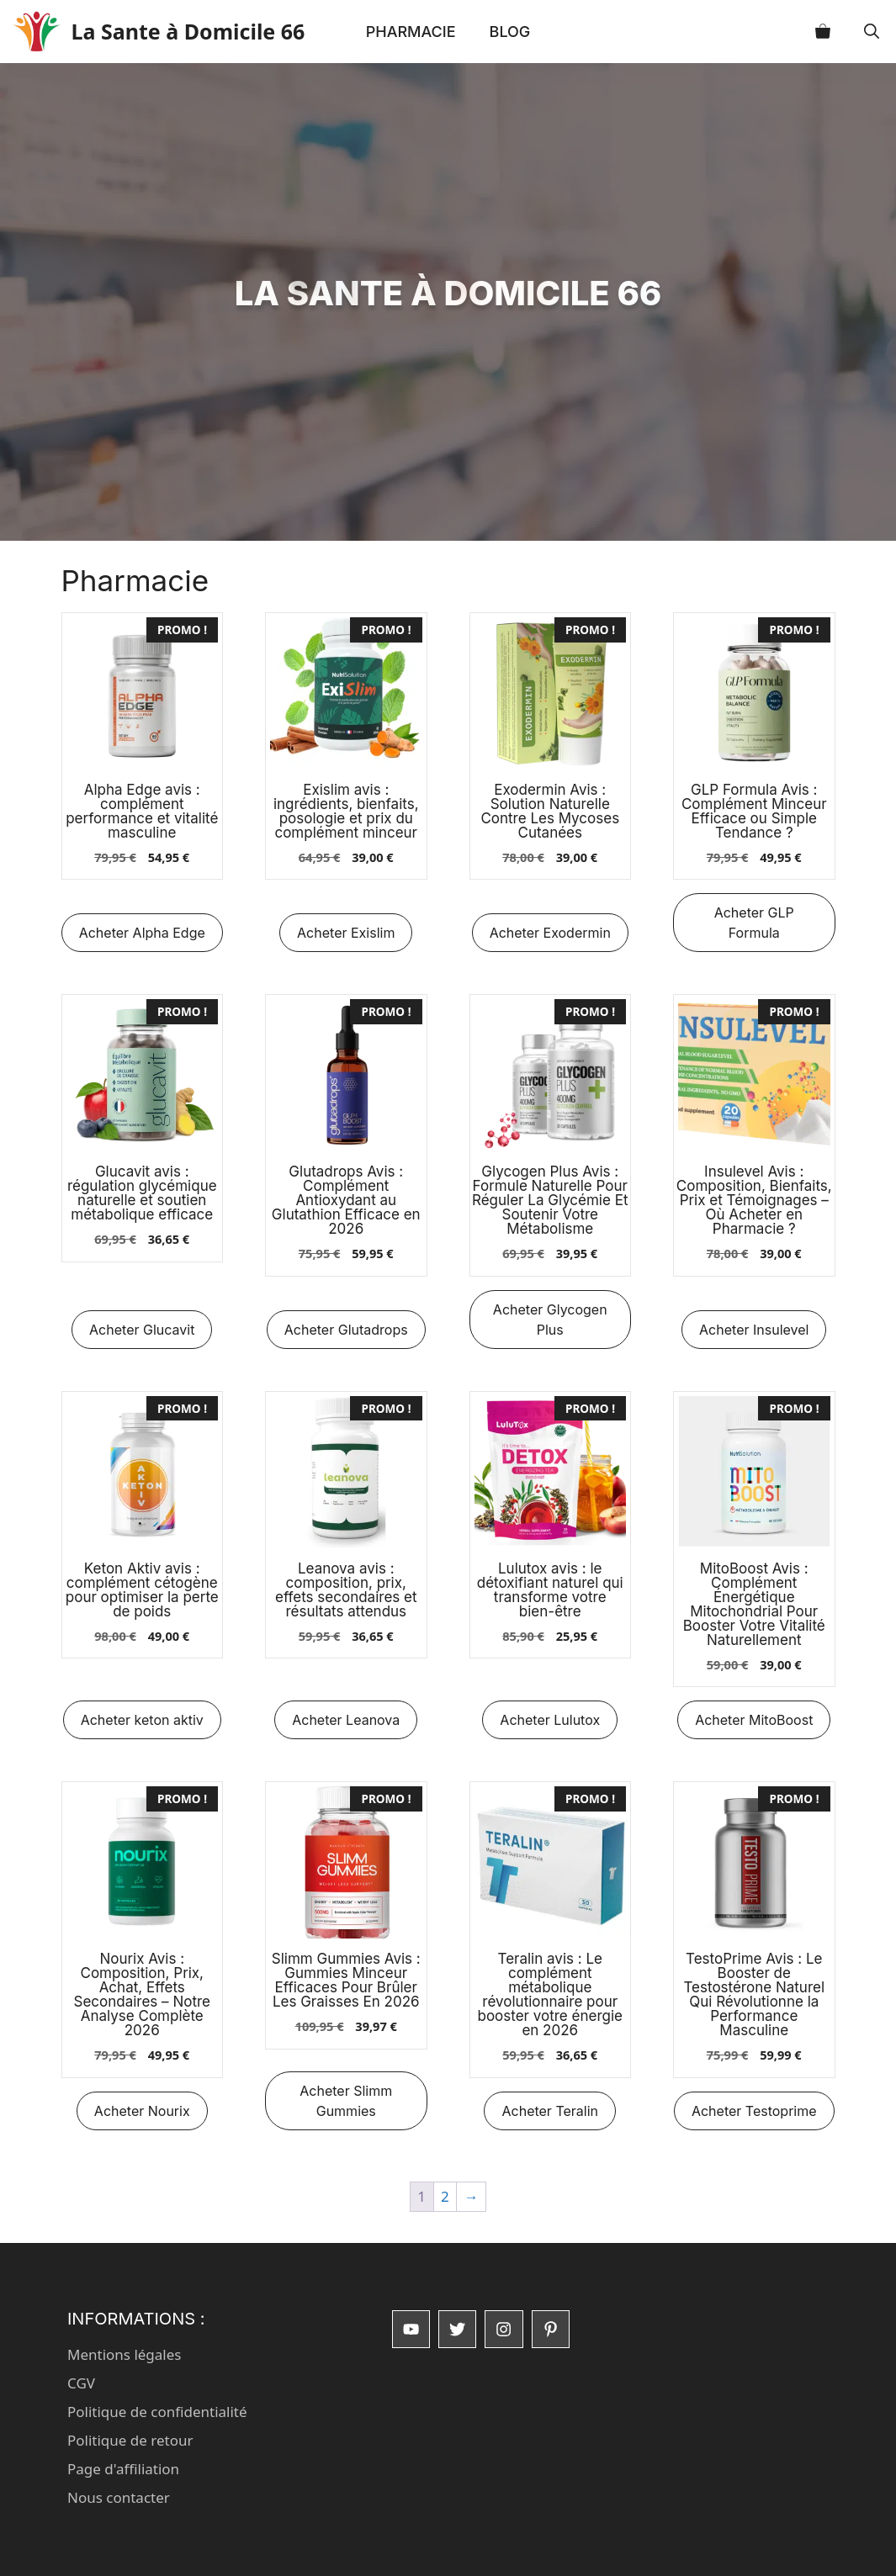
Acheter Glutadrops (346, 1329)
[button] (871, 31)
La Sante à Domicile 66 (194, 31)
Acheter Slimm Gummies (346, 2100)
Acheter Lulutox (550, 1719)
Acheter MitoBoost (754, 1719)
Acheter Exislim (346, 932)
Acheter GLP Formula (754, 922)
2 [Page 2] (445, 2196)
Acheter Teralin (549, 2111)
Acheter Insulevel (754, 1329)
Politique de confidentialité (157, 2411)
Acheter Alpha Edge (142, 932)
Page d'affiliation (123, 2468)
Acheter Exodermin (550, 932)
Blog (510, 31)
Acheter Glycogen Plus (550, 1319)
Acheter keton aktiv (142, 1719)
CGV (81, 2383)
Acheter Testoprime (754, 2111)
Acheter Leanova (346, 1719)
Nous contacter (118, 2497)
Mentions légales (124, 2354)
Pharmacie (411, 31)
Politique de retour (130, 2440)
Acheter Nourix (142, 2111)
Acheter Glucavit (141, 1329)
